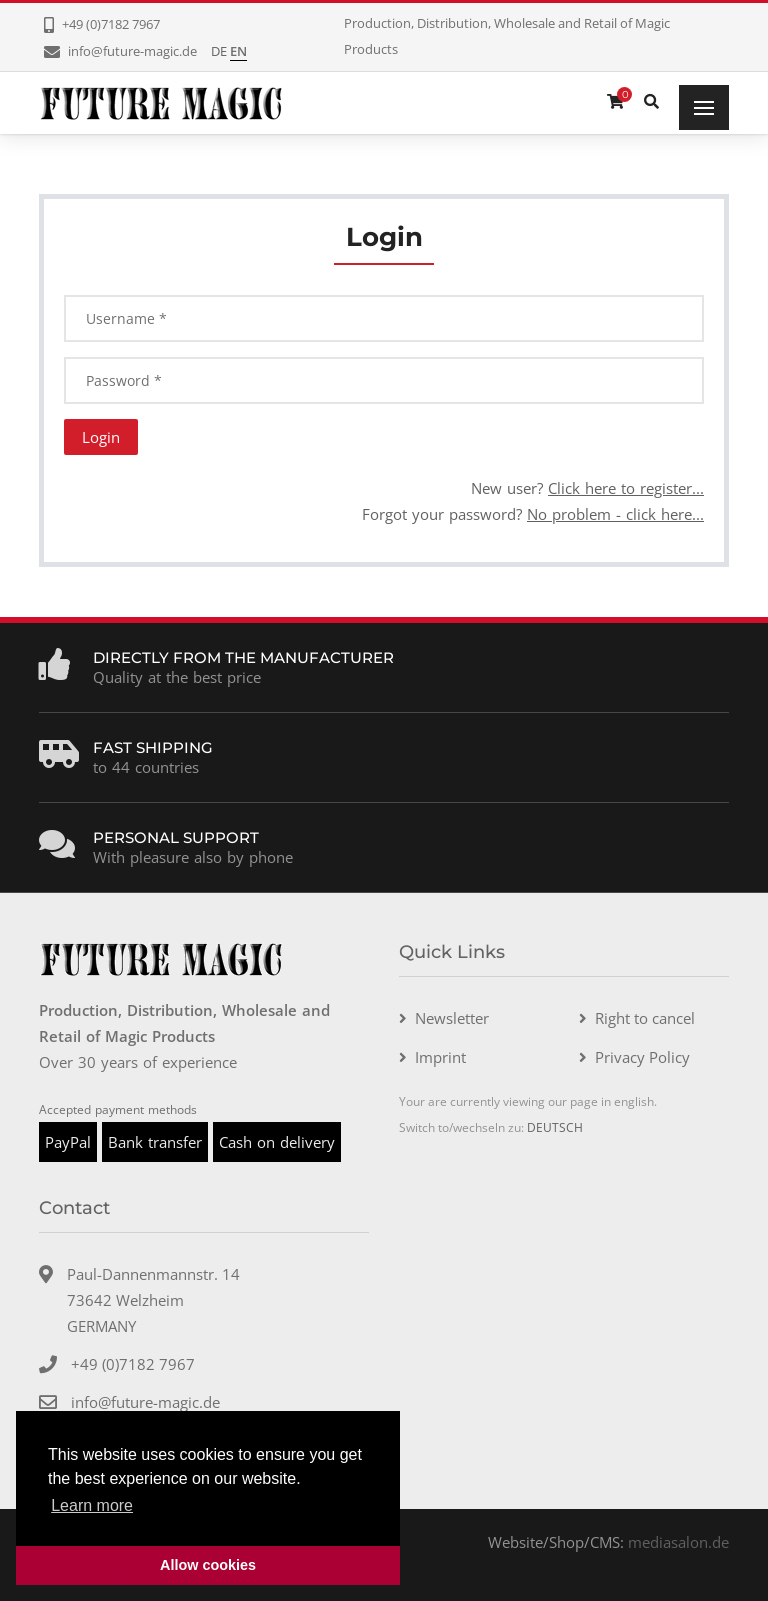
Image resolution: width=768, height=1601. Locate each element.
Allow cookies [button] (208, 1565)
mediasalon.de (678, 1542)
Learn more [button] (92, 1505)
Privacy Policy (642, 1057)
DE (219, 51)
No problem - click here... (615, 514)
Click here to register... (626, 488)
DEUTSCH (555, 1127)
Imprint (440, 1057)
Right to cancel (645, 1018)
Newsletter (452, 1018)
